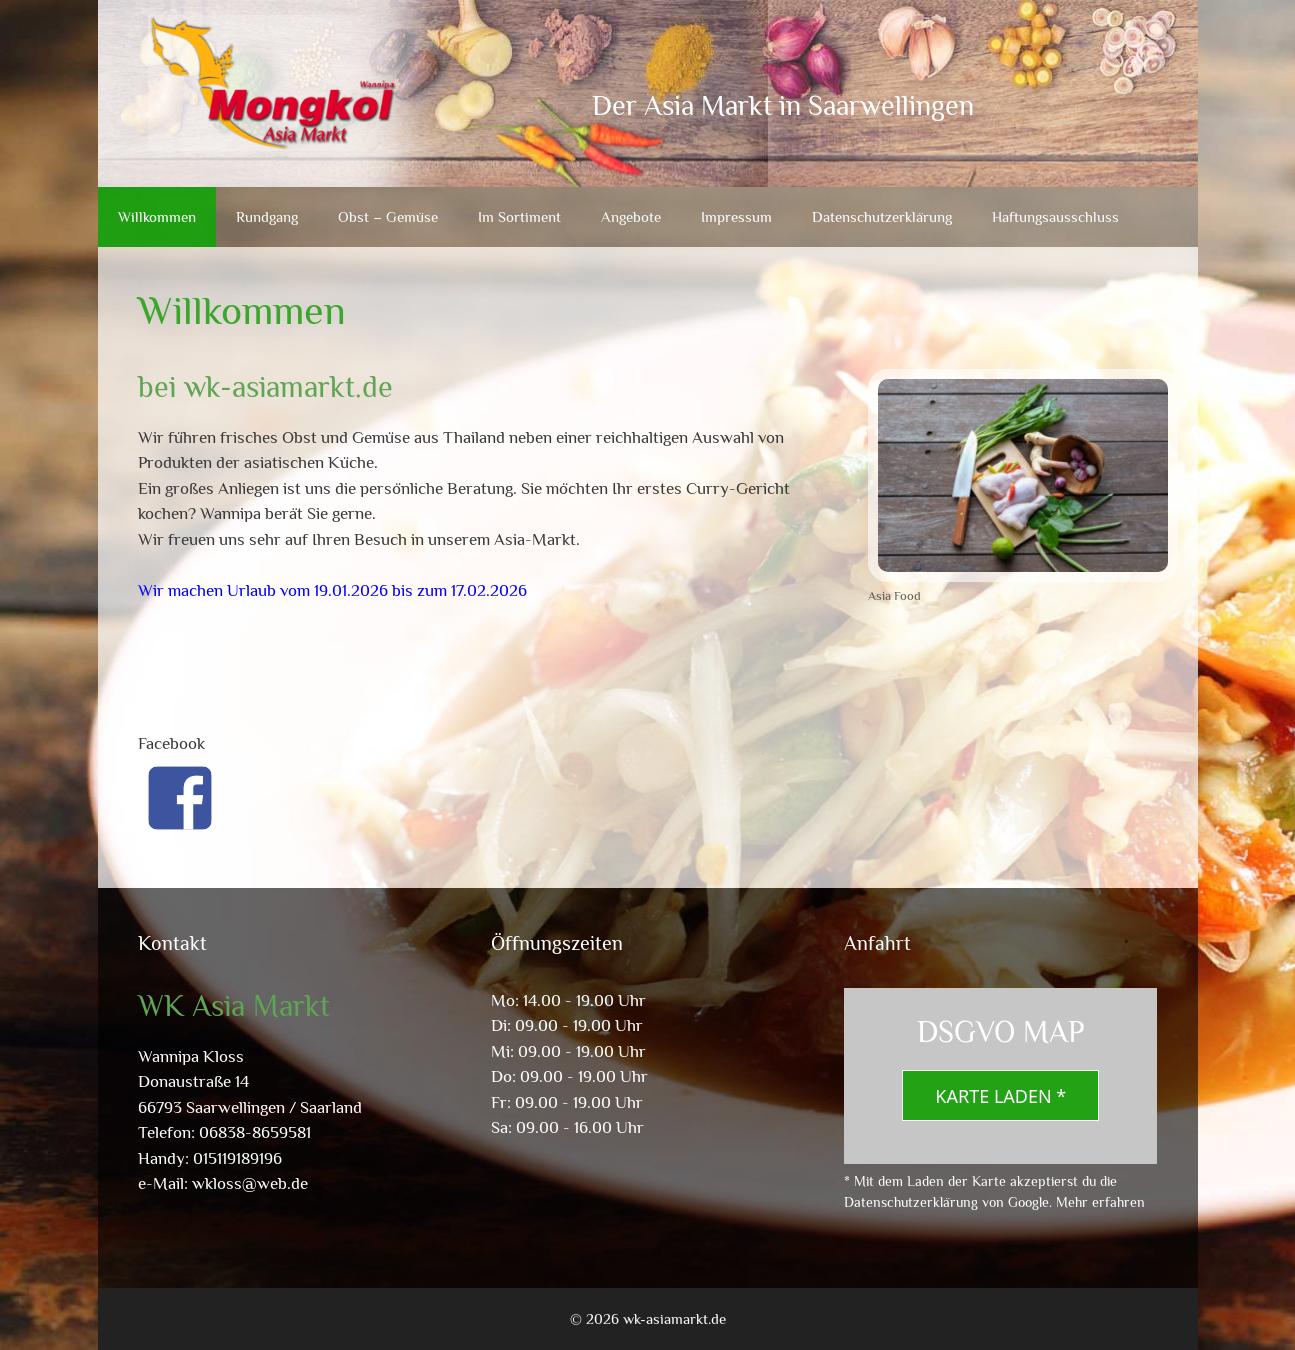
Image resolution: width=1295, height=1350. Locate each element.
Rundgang (267, 216)
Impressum (736, 216)
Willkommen (157, 216)
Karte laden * (1000, 1096)
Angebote (631, 216)
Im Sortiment (519, 216)
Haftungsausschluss (1055, 216)
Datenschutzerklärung (882, 216)
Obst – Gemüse (388, 216)
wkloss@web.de (250, 1183)
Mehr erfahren (1100, 1202)
